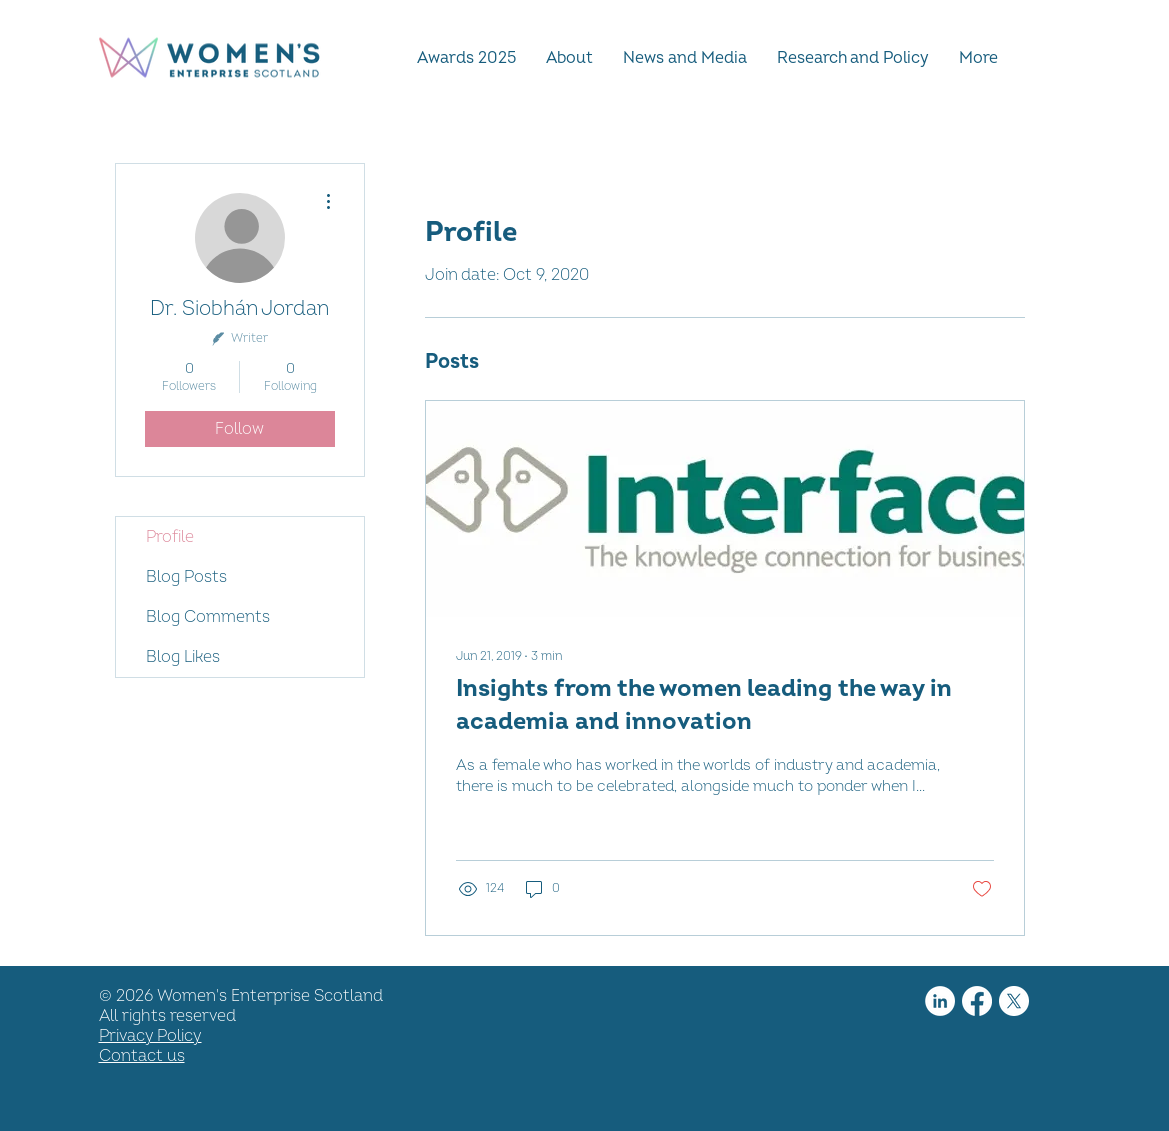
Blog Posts (186, 577)
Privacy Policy (150, 1036)
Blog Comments (208, 617)
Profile (170, 537)
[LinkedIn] (940, 1001)
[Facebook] (977, 1001)
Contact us (142, 1056)
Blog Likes (183, 657)
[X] (1014, 1001)
